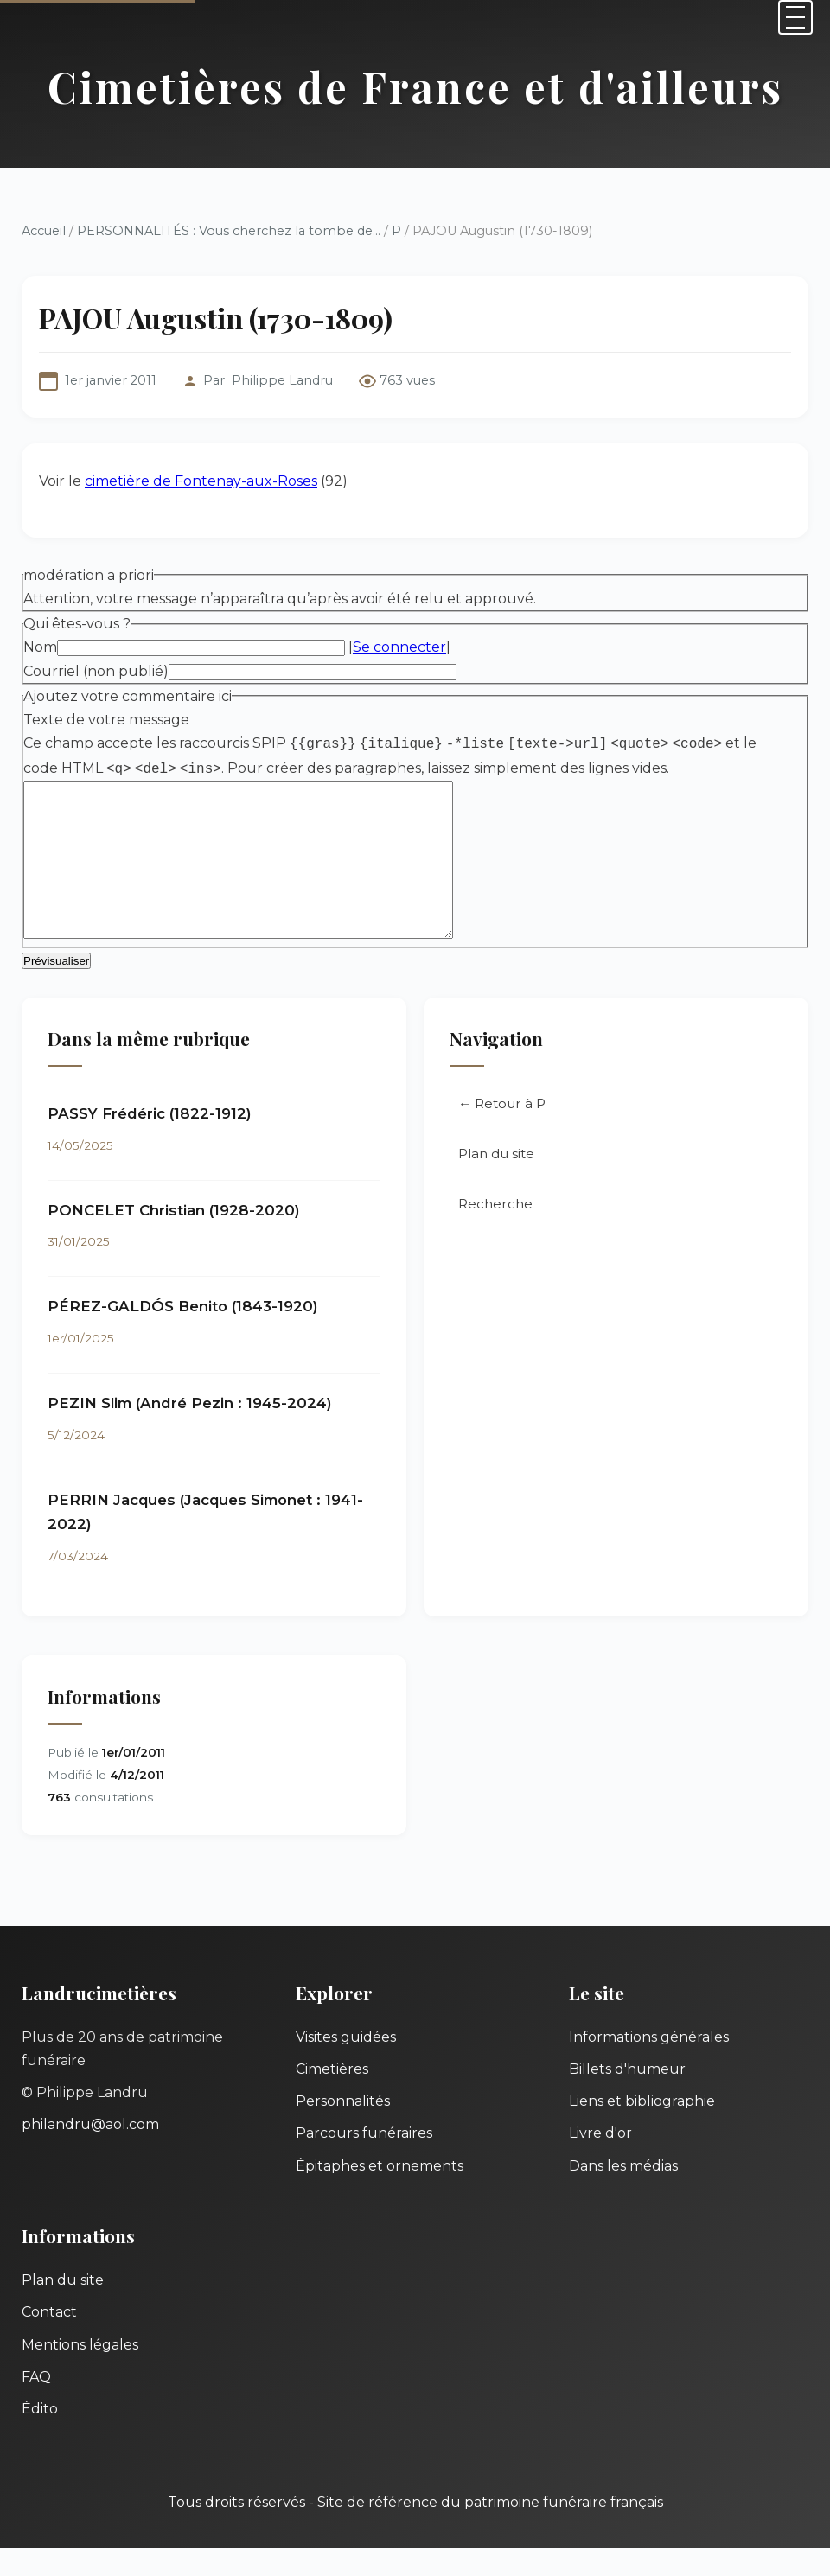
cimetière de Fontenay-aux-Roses (201, 481)
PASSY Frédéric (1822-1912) (150, 1141)
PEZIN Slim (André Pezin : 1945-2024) (190, 1430)
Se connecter (399, 647)
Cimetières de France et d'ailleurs (415, 86)
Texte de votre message (106, 719)
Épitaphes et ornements (379, 2193)
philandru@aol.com (90, 2152)
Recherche (495, 1231)
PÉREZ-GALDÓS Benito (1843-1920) (183, 1333)
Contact (49, 2339)
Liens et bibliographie (642, 2128)
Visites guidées (346, 2064)
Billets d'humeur (627, 2096)
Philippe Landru (282, 380)
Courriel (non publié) (96, 671)
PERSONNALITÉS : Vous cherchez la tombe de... (228, 231)
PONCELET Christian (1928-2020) (174, 1238)
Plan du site (496, 1181)
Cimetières (332, 2096)
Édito (40, 2436)
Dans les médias (623, 2193)
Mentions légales (80, 2372)
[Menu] (795, 17)
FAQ (36, 2404)
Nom (40, 647)
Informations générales (649, 2064)
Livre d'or (600, 2160)
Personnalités (343, 2128)
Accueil (44, 231)
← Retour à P (502, 1131)
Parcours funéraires (364, 2160)
